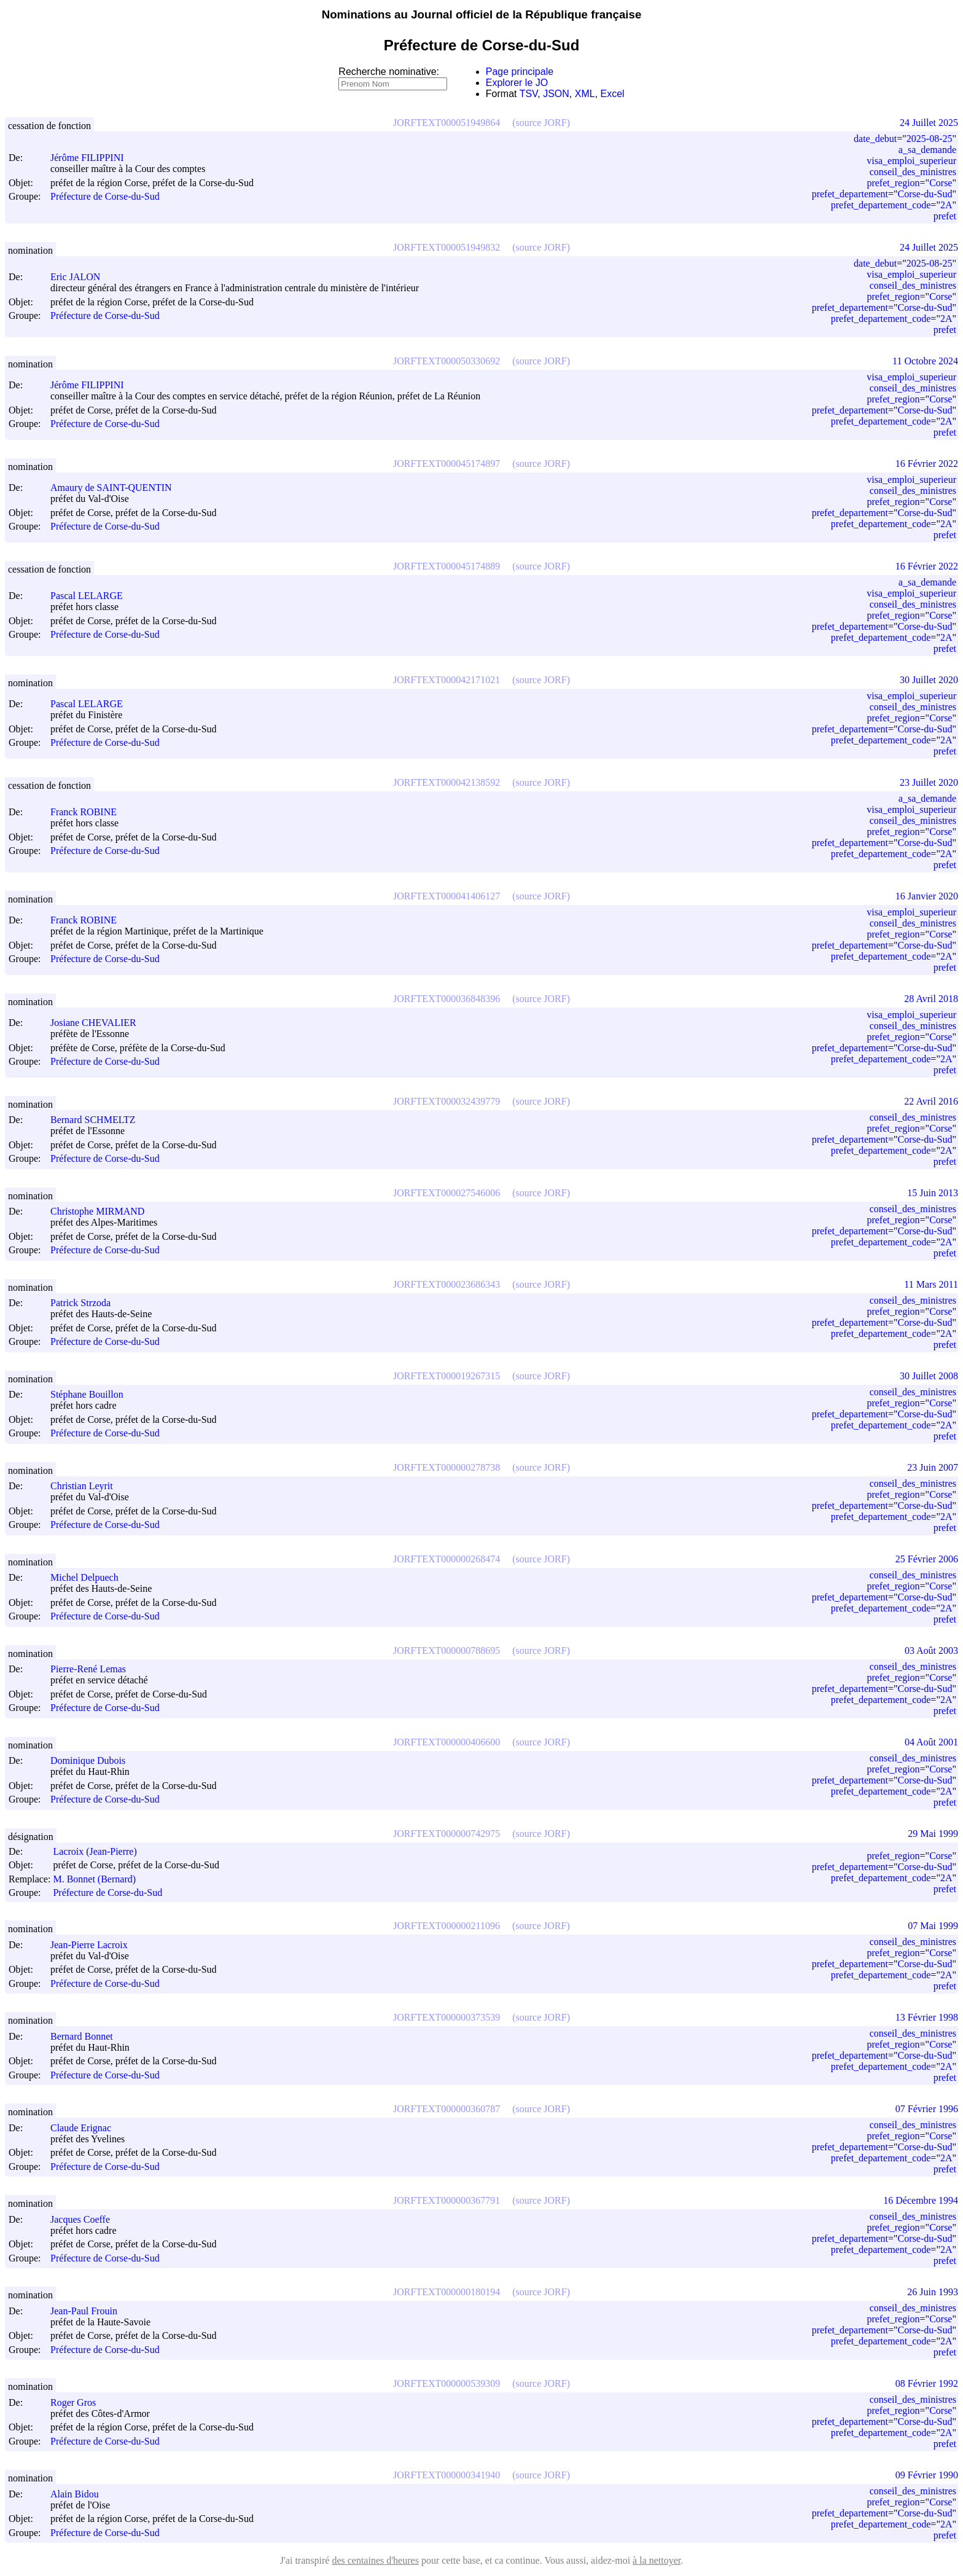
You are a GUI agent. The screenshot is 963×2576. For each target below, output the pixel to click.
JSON (556, 93)
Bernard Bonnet (87, 2036)
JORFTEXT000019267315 (446, 1376)
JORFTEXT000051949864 (446, 122)
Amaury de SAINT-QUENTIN (116, 487)
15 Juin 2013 (932, 1193)
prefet (945, 216)
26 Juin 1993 (932, 2292)
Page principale (519, 71)
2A (946, 205)
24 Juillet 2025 (929, 122)
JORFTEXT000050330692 (446, 361)
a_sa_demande (927, 149)
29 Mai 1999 (933, 1833)
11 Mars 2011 (931, 1284)
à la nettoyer (656, 2560)
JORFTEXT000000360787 (446, 2109)
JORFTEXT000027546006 (446, 1193)
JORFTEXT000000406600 (446, 1742)
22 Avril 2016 (931, 1101)
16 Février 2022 (926, 463)
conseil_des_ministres (913, 171)
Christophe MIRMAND (102, 1211)
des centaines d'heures (375, 2560)
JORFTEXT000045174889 (446, 566)
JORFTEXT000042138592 (446, 782)
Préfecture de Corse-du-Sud (105, 197)
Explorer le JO (517, 82)
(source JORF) (541, 122)
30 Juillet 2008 (929, 1376)
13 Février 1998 (926, 2017)
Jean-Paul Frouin (89, 2311)
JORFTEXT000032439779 (446, 1101)
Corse (940, 183)
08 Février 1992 (926, 2383)
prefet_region (893, 183)
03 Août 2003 (931, 1650)
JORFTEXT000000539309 (446, 2383)
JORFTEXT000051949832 (446, 247)
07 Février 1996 (926, 2109)
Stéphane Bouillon (92, 1394)
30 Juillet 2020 (929, 680)
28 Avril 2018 (931, 998)
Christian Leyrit (87, 1486)
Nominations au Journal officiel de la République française (482, 14)
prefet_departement (850, 194)
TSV (529, 93)
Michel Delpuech (90, 1577)
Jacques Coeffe (85, 2219)
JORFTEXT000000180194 (446, 2292)
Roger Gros (78, 2402)
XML (585, 93)
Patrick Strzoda (86, 1303)
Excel (613, 93)
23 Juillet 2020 (929, 782)
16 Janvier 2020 (926, 896)
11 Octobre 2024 (925, 361)
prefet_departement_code (881, 205)
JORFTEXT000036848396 (446, 998)
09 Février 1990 (926, 2475)
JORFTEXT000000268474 (446, 1559)
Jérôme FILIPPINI (92, 157)
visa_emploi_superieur (911, 160)
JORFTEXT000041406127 (446, 896)
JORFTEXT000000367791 (446, 2200)
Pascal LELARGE (92, 595)
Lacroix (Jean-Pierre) (100, 1851)
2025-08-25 (929, 138)
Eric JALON (80, 277)
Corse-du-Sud (925, 194)
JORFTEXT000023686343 (446, 1284)
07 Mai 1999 (933, 1925)
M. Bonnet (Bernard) (100, 1879)
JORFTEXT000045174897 (446, 463)
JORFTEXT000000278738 (446, 1467)
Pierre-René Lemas (93, 1669)
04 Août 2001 (931, 1742)
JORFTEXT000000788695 (446, 1650)
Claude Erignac (86, 2128)
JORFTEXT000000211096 (446, 1925)
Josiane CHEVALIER (98, 1022)
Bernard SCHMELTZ (98, 1119)
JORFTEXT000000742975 (446, 1833)
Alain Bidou (80, 2494)
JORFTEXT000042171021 (446, 680)
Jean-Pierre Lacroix (94, 1945)
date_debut (875, 138)
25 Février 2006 (926, 1559)
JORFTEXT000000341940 (446, 2475)
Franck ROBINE (89, 812)
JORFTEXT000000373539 (446, 2017)
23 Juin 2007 (932, 1467)
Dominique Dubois (93, 1760)
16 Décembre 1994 (920, 2200)
